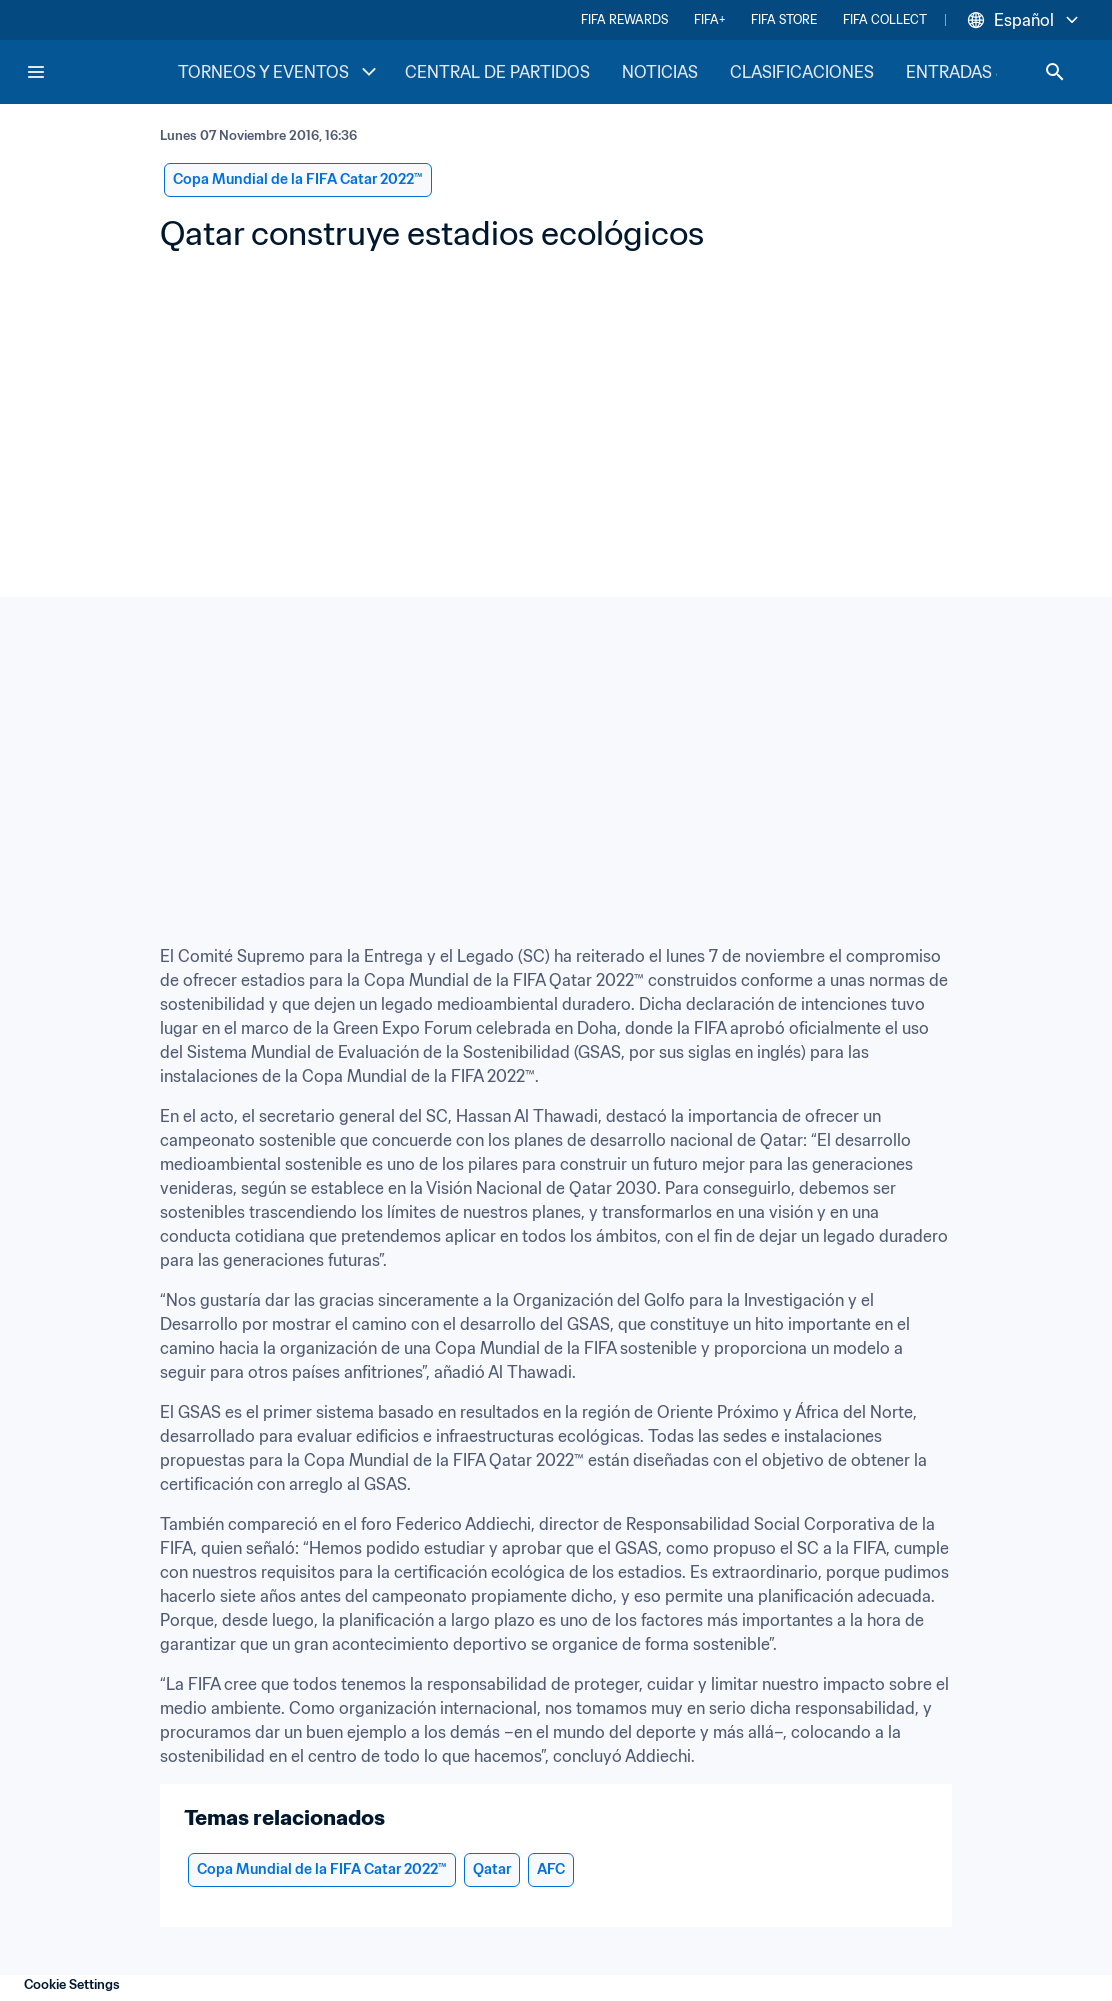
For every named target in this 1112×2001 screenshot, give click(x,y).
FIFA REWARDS (624, 19)
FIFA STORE (784, 19)
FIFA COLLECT (885, 19)
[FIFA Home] (101, 72)
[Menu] (36, 72)
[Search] (1055, 72)
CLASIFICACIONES (802, 72)
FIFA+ (709, 19)
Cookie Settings (72, 1984)
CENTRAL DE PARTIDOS (497, 72)
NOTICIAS (660, 72)
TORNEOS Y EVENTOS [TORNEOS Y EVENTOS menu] (279, 72)
